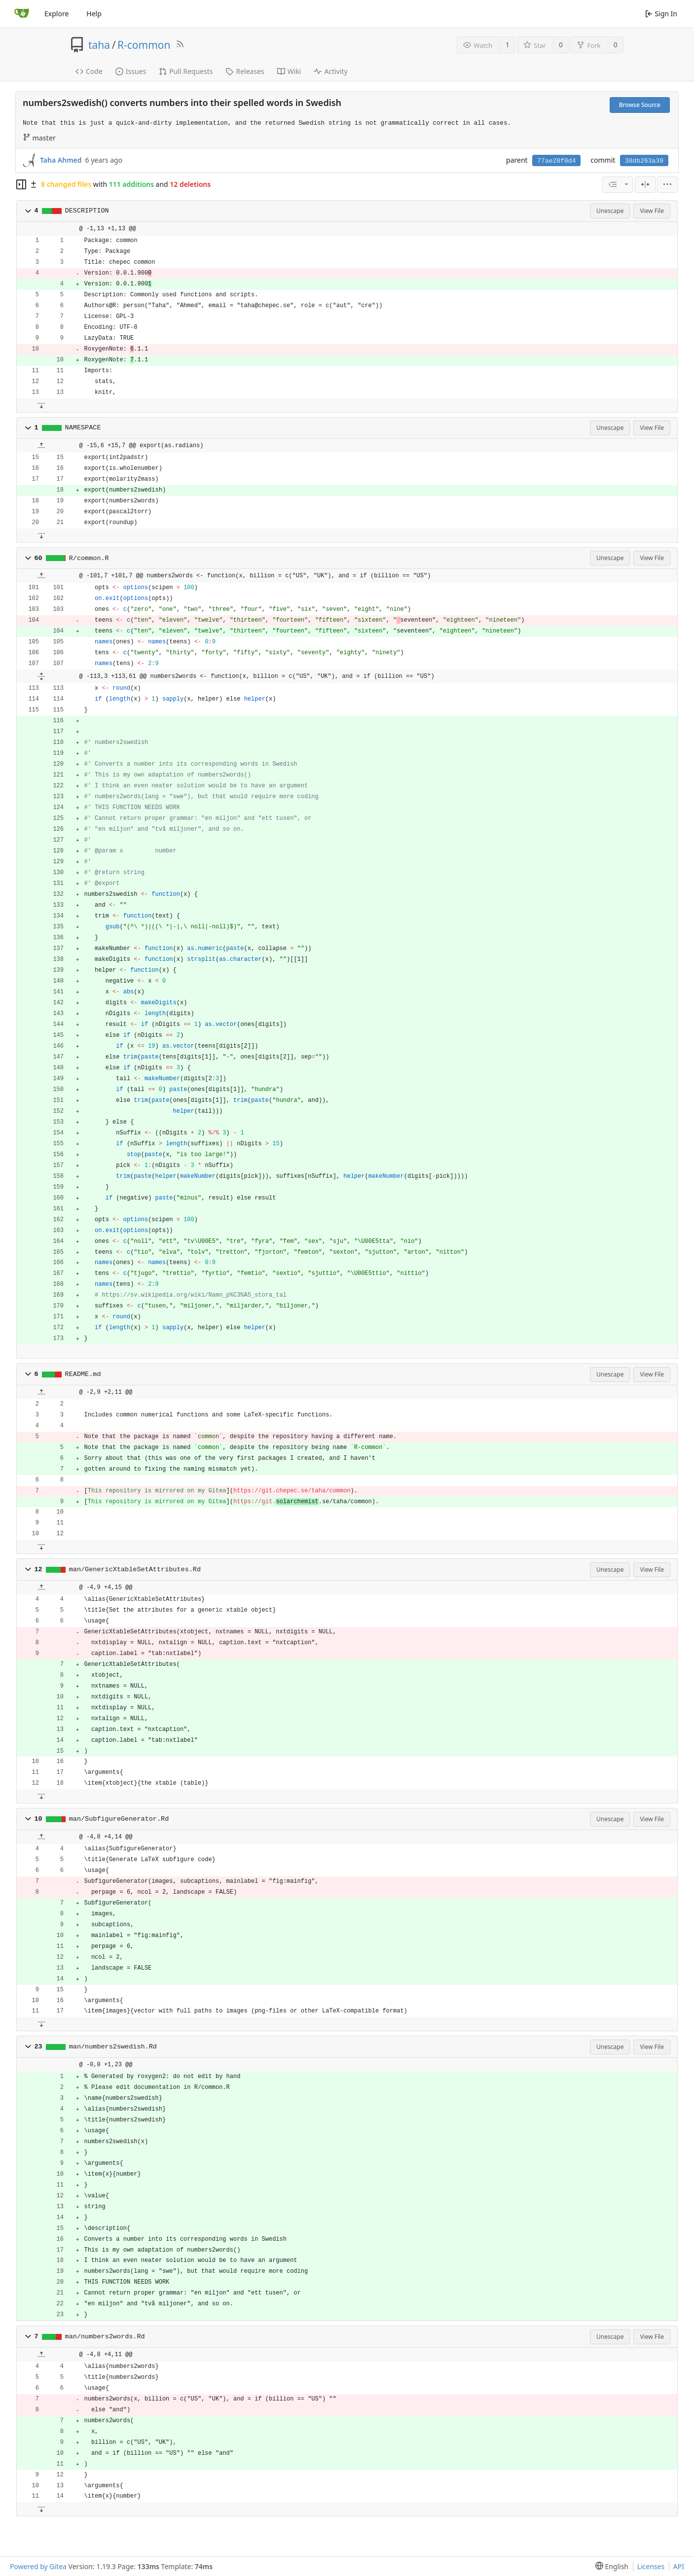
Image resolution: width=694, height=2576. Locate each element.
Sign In (661, 13)
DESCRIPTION (87, 210)
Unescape (609, 211)
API (678, 2566)
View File (652, 211)
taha (99, 45)
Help (94, 13)
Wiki (289, 71)
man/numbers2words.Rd (105, 2336)
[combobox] (617, 184)
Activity (330, 71)
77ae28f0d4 (556, 161)
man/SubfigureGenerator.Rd (119, 1819)
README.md (83, 1374)
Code (89, 71)
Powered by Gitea (38, 2566)
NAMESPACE (83, 427)
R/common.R (89, 558)
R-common (144, 45)
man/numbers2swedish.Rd (113, 2046)
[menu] (667, 184)
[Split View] (645, 184)
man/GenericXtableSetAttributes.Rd (135, 1569)
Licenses (651, 2566)
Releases (244, 71)
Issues (130, 71)
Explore (56, 13)
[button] (28, 211)
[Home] (21, 13)
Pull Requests (186, 71)
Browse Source (639, 105)
